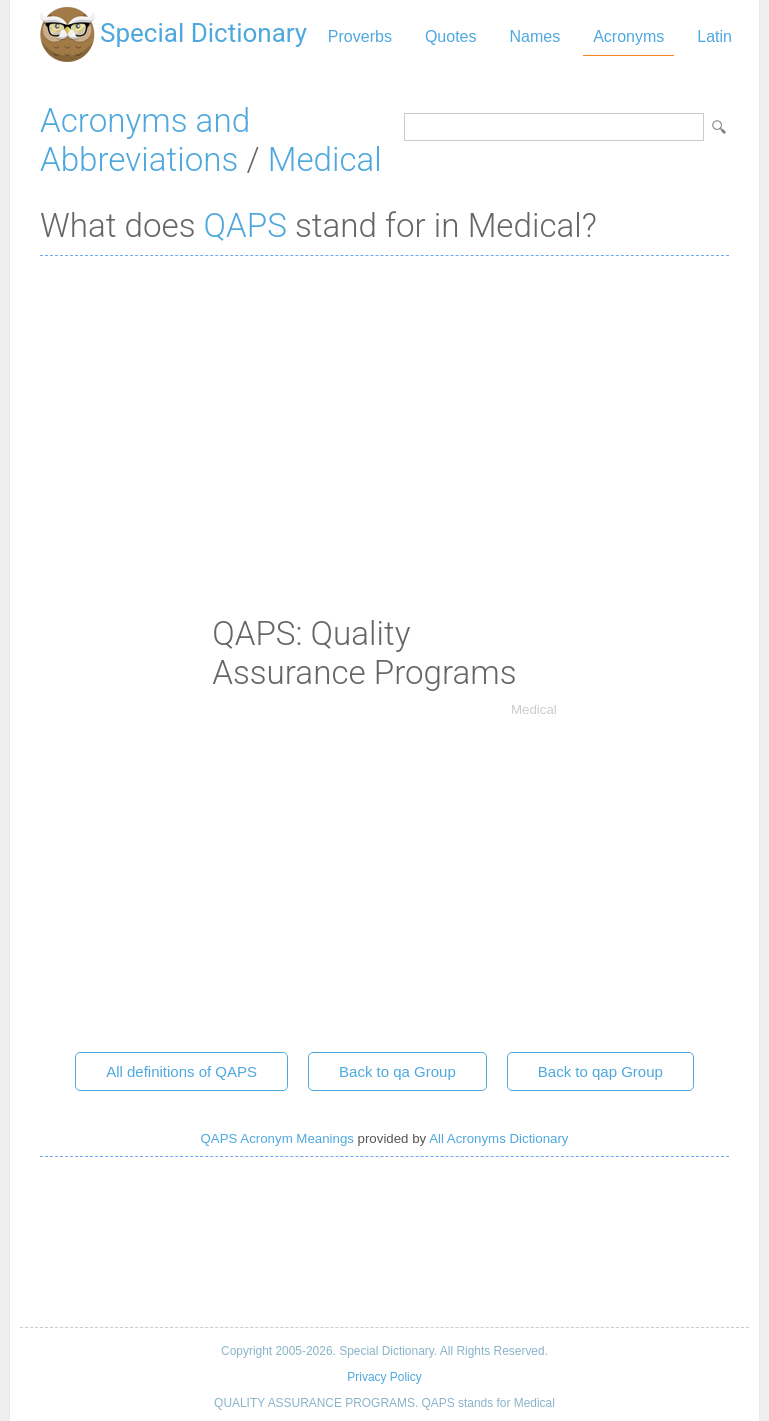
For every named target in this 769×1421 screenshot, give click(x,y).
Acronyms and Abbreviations (145, 140)
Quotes (451, 36)
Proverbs (360, 36)
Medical (325, 159)
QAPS (245, 225)
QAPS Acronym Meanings (277, 1138)
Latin (714, 36)
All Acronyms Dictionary (498, 1138)
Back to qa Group (397, 1071)
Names (534, 36)
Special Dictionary (203, 33)
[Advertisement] (384, 416)
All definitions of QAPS (181, 1071)
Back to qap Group (600, 1071)
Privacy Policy (384, 1377)
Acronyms (628, 36)
